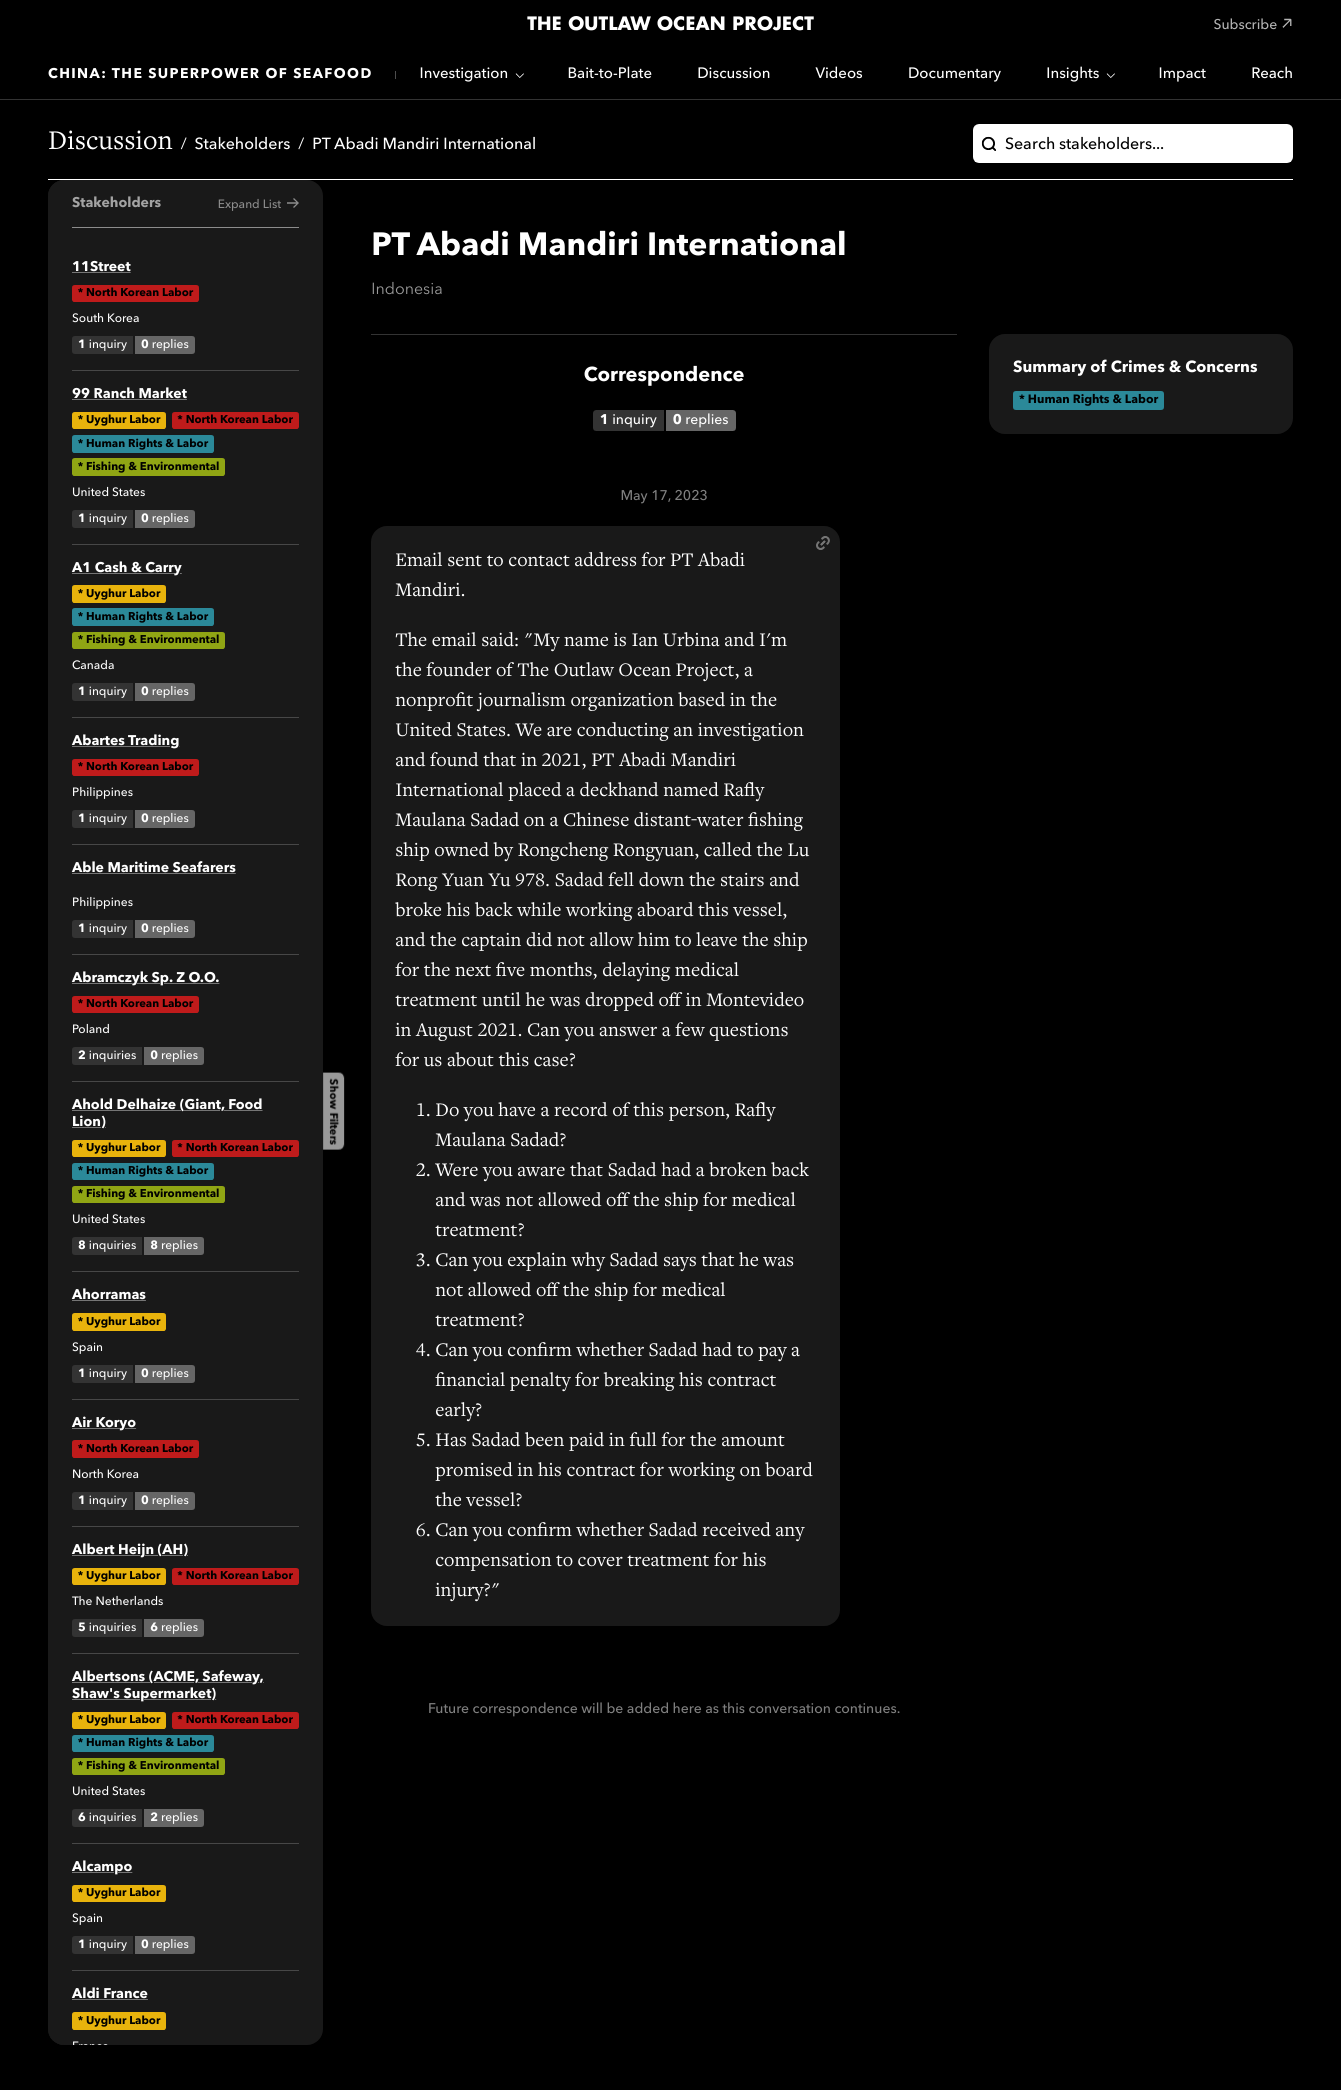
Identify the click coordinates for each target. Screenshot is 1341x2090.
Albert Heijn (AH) (130, 1551)
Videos (839, 74)
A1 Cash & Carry (127, 569)
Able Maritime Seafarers (154, 869)
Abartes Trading (125, 742)
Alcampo (102, 1868)
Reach (1272, 74)
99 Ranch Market (129, 395)
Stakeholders (243, 145)
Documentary (954, 74)
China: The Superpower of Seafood (210, 75)
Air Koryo (104, 1424)
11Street (101, 268)
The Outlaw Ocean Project (670, 25)
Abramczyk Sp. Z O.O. (145, 979)
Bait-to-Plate (609, 74)
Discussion (733, 74)
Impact (1182, 74)
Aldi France (110, 1995)
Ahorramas (109, 1296)
